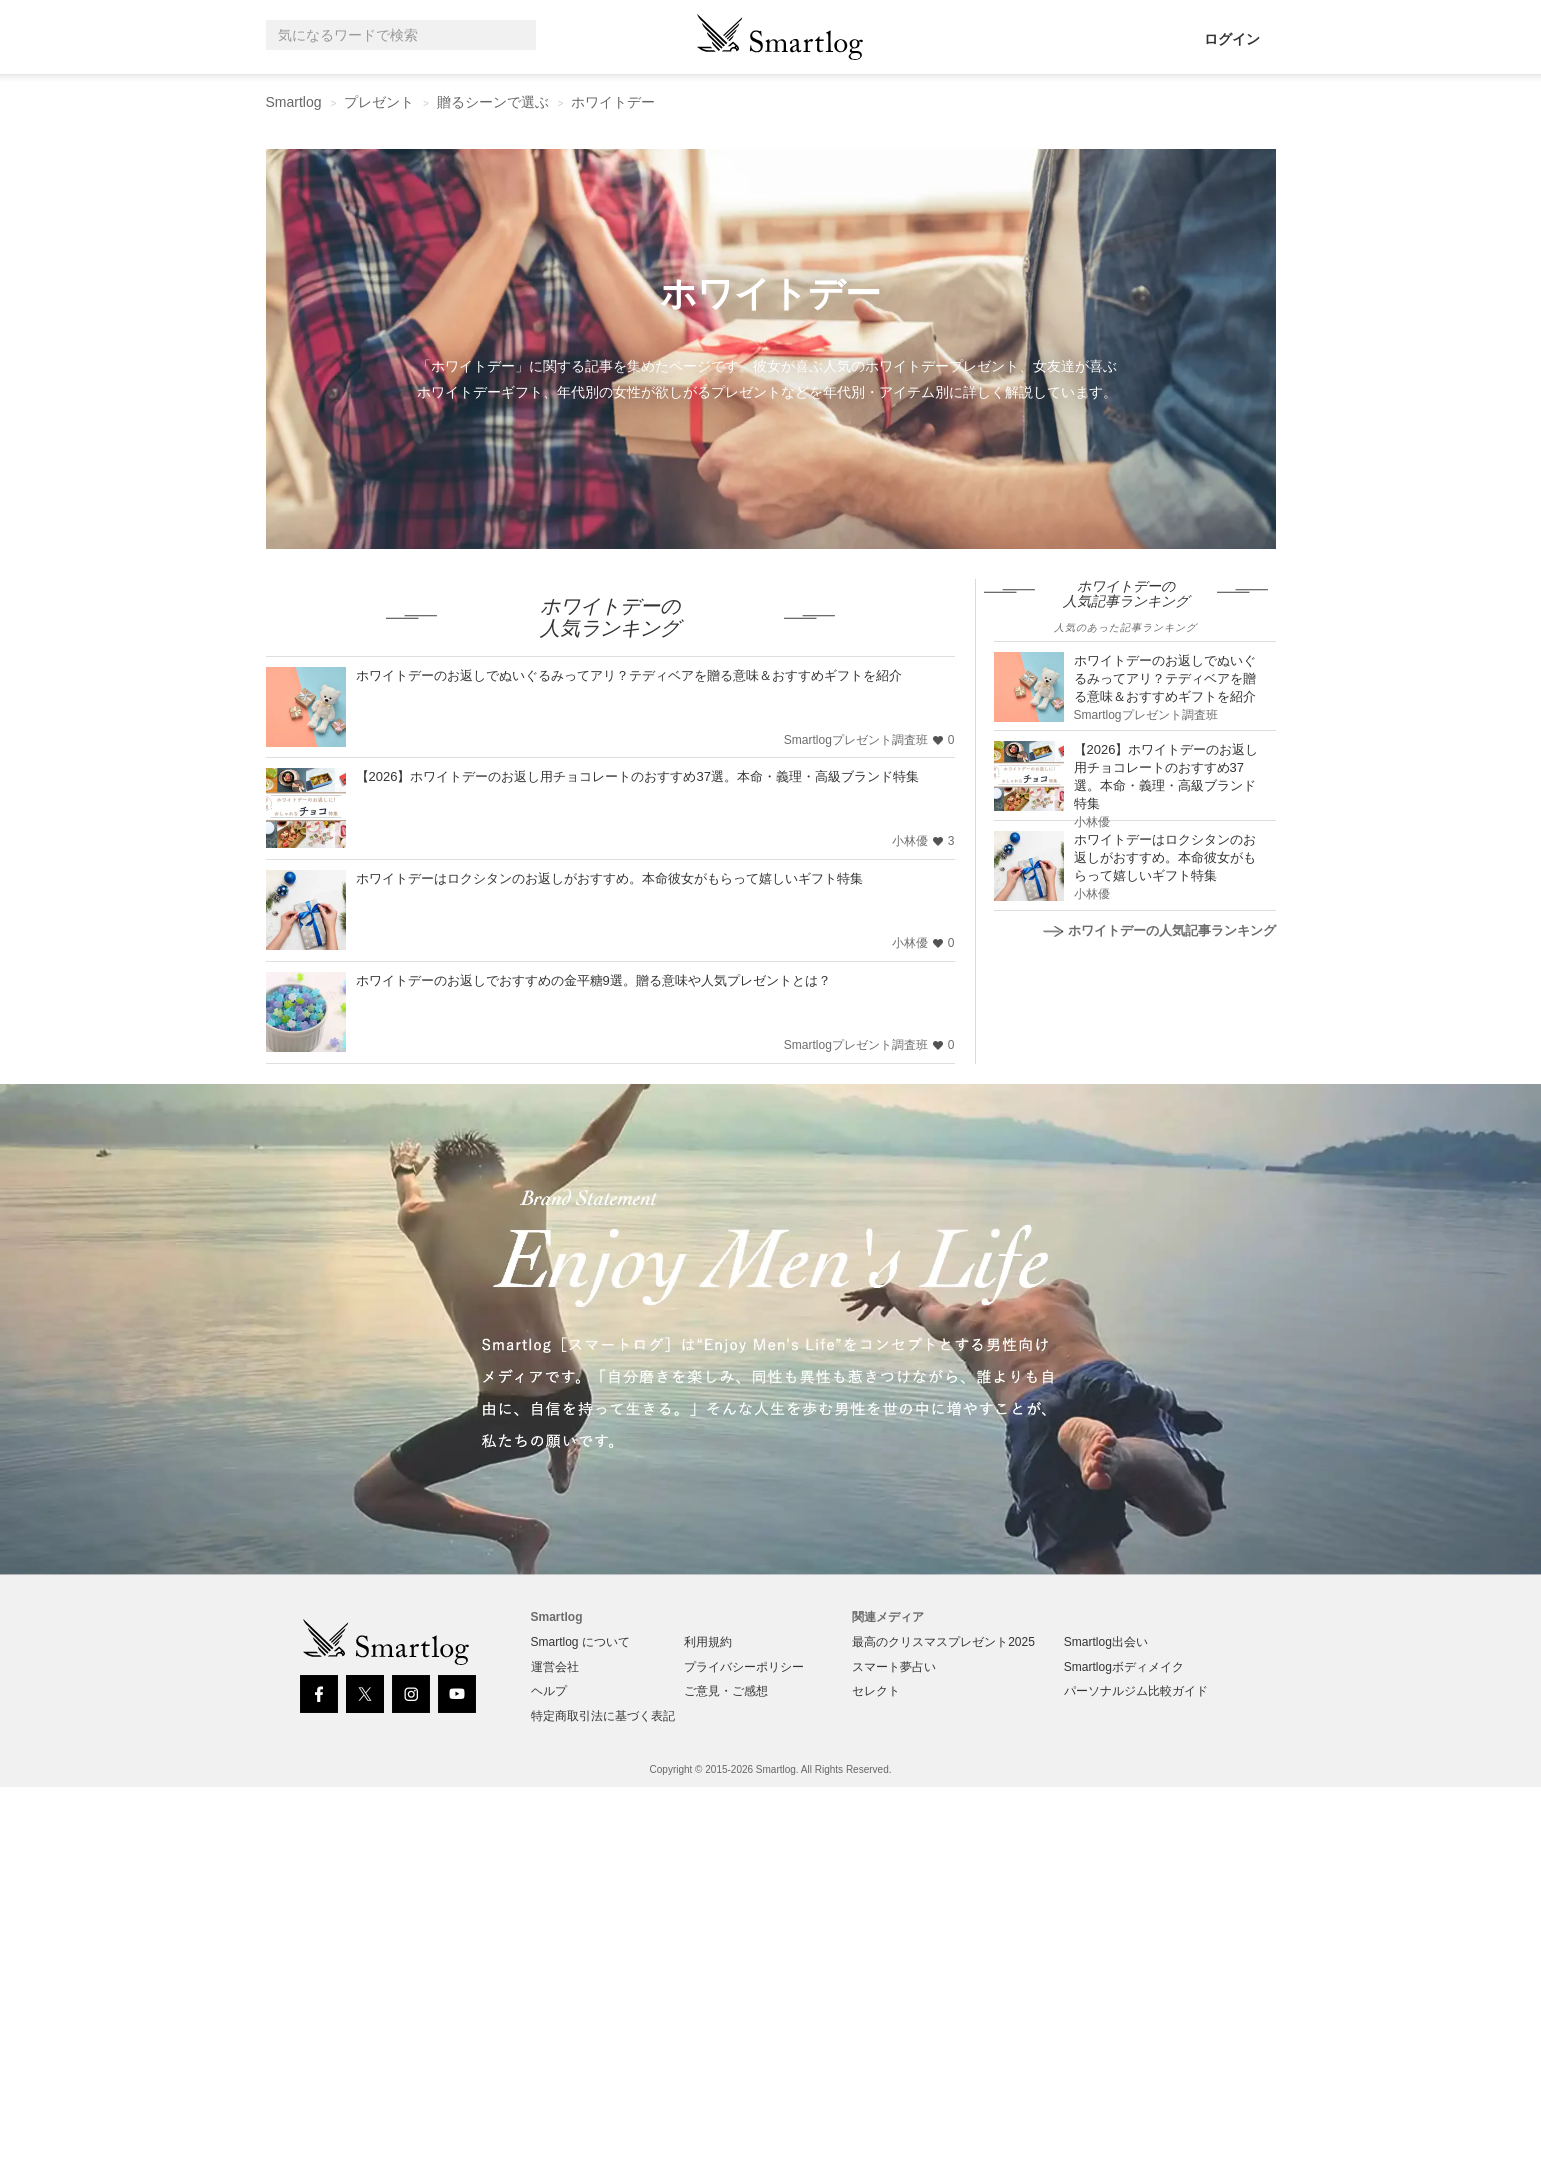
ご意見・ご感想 (726, 1691)
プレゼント (379, 102)
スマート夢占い (894, 1667)
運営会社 (555, 1667)
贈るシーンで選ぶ (493, 102)
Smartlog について (580, 1642)
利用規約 (708, 1642)
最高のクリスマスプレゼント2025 (943, 1642)
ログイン (1232, 39)
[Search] (517, 35)
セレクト (876, 1691)
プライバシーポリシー (744, 1667)
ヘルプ (549, 1691)
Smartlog (294, 102)
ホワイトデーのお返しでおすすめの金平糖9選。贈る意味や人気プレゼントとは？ (593, 980)
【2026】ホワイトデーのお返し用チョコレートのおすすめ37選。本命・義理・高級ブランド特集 (637, 776)
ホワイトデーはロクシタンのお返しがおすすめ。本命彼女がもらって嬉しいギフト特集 (609, 878)
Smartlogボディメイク (1124, 1667)
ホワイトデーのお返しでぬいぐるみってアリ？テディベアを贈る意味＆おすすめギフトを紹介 (629, 675)
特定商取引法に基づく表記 (603, 1716)
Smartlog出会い (1106, 1642)
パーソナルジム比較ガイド (1136, 1691)
